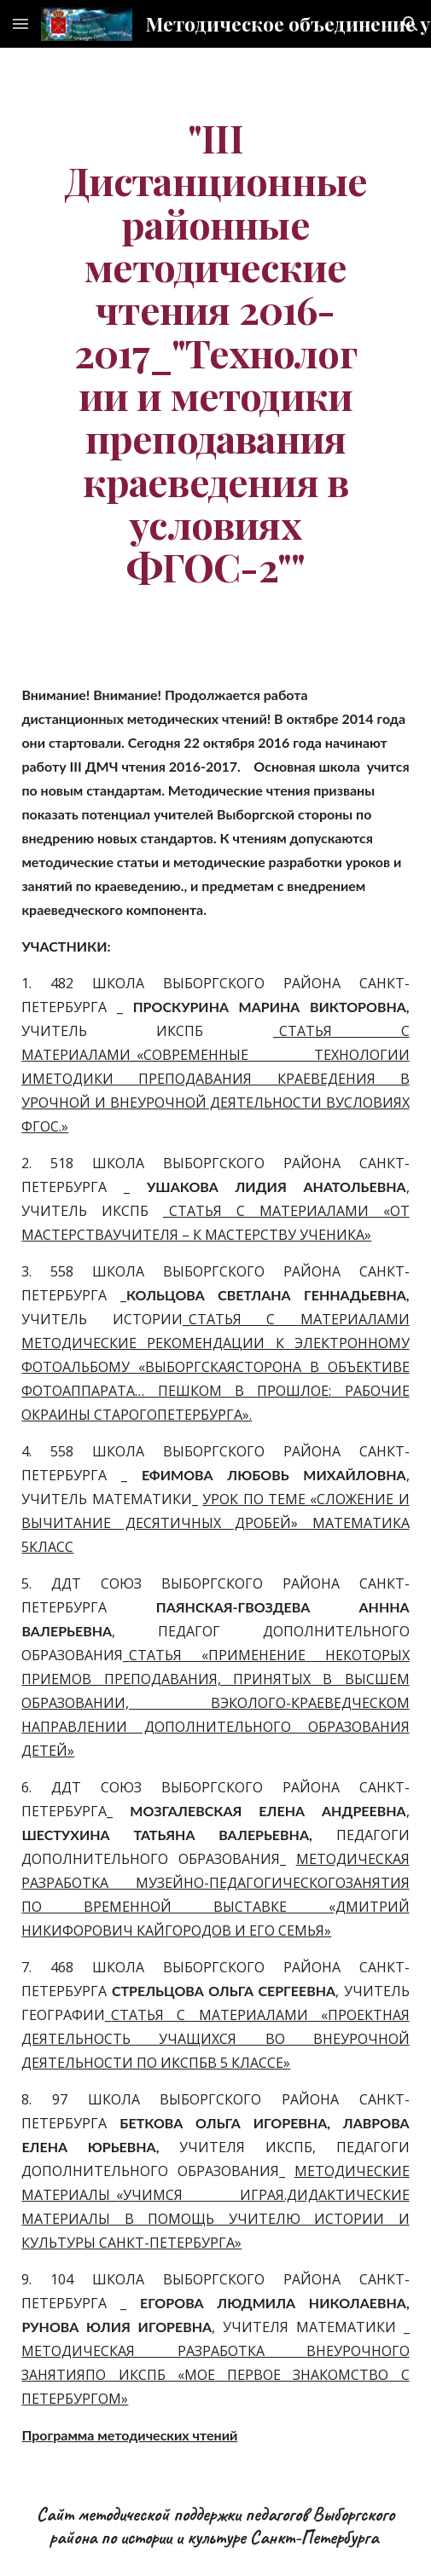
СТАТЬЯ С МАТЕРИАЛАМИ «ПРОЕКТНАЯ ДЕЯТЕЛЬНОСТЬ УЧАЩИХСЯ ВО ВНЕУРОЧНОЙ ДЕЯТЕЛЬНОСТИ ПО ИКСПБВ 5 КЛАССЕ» (215, 2039)
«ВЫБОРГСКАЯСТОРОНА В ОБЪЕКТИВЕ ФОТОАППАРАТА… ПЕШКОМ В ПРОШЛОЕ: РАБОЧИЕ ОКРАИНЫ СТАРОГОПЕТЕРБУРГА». (215, 1390)
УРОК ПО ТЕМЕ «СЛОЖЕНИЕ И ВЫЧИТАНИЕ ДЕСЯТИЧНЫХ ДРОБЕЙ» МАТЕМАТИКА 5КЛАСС (215, 1523)
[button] (20, 23)
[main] (215, 352)
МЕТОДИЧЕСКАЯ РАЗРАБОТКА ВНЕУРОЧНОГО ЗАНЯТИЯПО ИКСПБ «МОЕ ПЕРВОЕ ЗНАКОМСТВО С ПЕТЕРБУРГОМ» (215, 2375)
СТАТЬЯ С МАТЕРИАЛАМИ (299, 1319)
